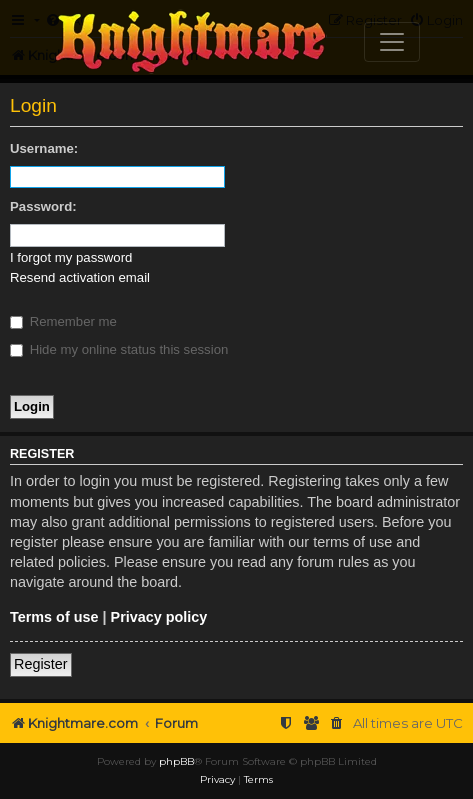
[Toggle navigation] (392, 42)
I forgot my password (71, 257)
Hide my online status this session (119, 349)
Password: (43, 206)
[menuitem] (337, 723)
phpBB (176, 761)
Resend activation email (80, 277)
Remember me (63, 321)
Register (41, 664)
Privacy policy (159, 617)
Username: (44, 148)
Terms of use (54, 617)
